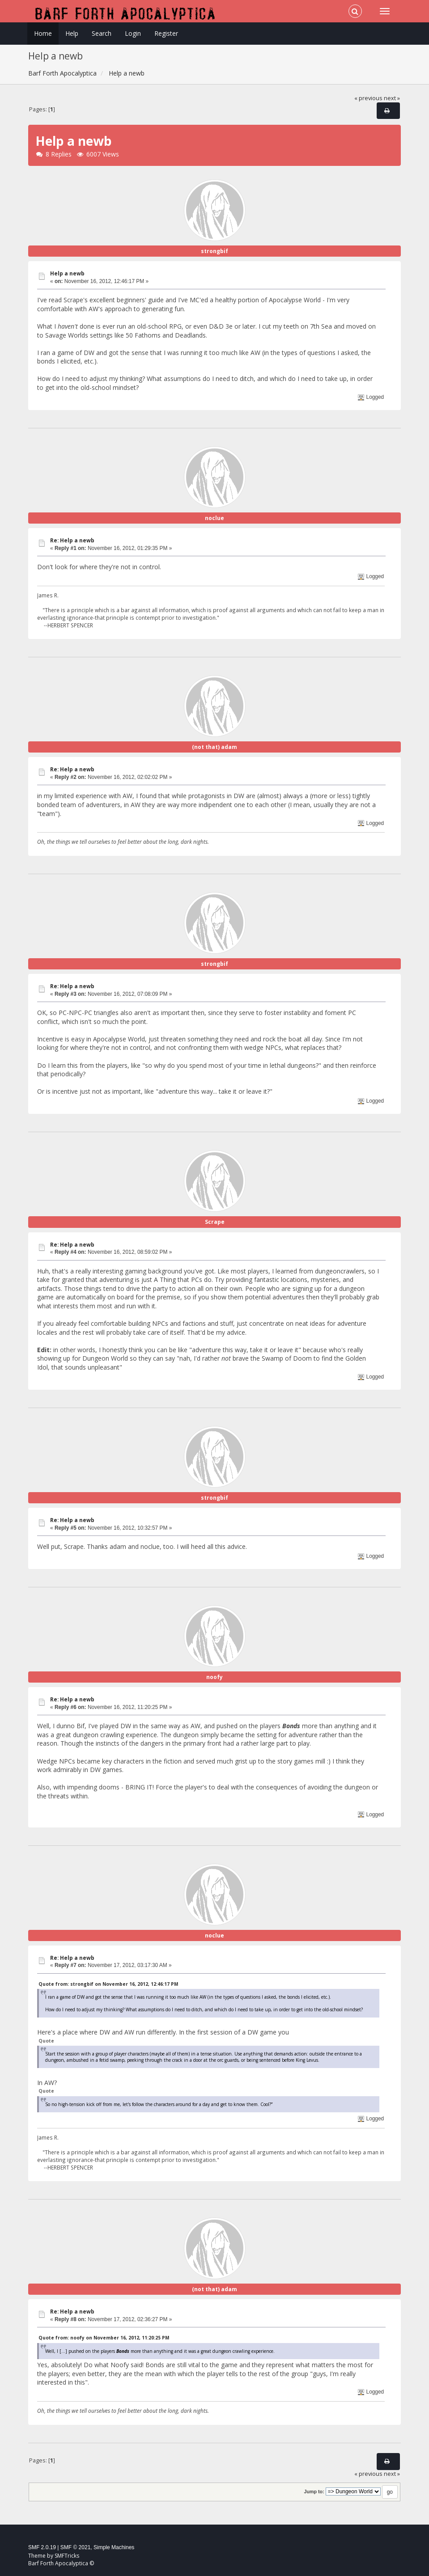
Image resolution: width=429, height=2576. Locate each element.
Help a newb (67, 273)
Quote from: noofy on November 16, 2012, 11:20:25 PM (103, 2338)
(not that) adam (214, 747)
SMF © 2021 (75, 2547)
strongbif (214, 251)
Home (43, 33)
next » (392, 98)
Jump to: (314, 2491)
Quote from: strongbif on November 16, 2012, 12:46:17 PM (108, 1984)
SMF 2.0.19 (42, 2547)
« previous (368, 98)
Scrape (215, 1222)
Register (166, 33)
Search (101, 33)
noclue (214, 518)
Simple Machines (113, 2547)
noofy (214, 1677)
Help (71, 33)
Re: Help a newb (72, 540)
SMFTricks (67, 2555)
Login (133, 33)
